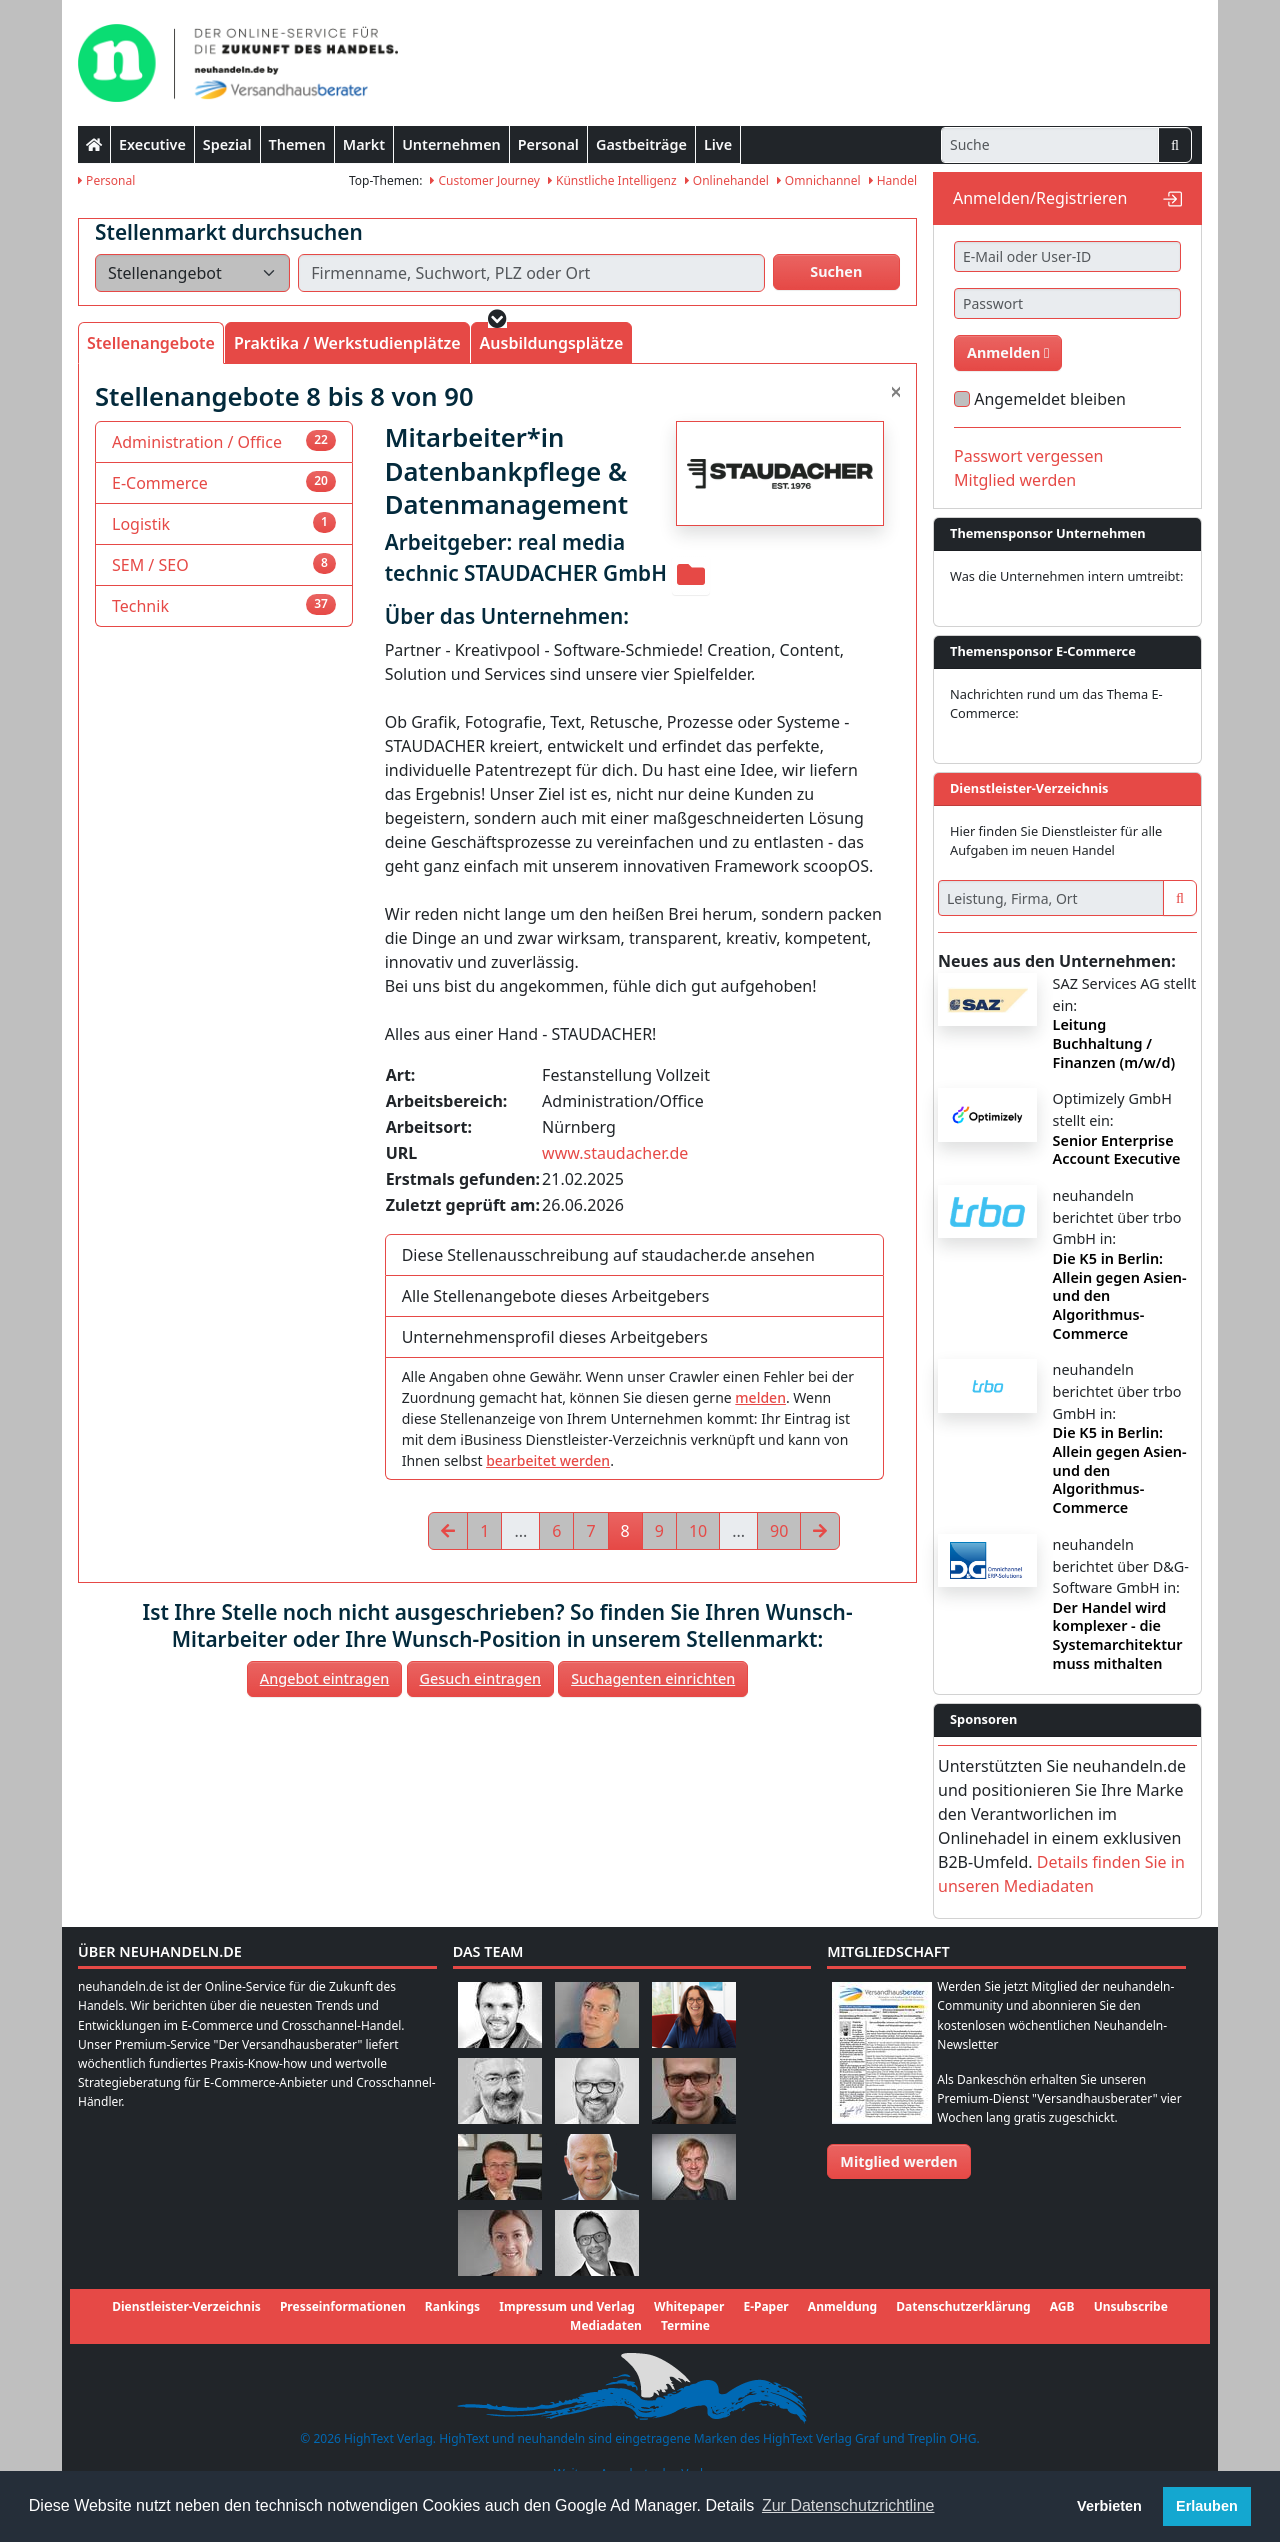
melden (760, 1397)
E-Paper (765, 2306)
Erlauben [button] (1207, 2506)
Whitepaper (689, 2306)
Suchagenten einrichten (653, 1678)
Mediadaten (606, 2325)
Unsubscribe (1131, 2306)
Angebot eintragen (325, 1678)
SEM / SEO (150, 565)
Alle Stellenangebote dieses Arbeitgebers (556, 1296)
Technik (140, 606)
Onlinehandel (727, 180)
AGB (1062, 2306)
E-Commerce (160, 483)
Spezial (227, 144)
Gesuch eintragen (481, 1678)
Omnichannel (819, 180)
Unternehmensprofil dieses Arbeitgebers (555, 1337)
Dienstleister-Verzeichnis (186, 2306)
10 (698, 1531)
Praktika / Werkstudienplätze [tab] (347, 343)
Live (718, 144)
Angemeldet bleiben (1050, 399)
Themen (297, 144)
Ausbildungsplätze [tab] (552, 343)
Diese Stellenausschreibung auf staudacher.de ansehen (608, 1255)
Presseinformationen (343, 2306)
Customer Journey (485, 180)
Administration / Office (197, 442)
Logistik (141, 524)
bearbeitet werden (548, 1460)
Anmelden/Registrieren (1040, 198)
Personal (548, 144)
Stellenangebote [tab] (151, 343)
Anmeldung (842, 2306)
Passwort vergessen (1029, 456)
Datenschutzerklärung (963, 2306)
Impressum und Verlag (567, 2306)
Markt (364, 144)
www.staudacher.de (615, 1153)
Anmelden (1008, 352)
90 (779, 1531)
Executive (152, 144)
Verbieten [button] (1109, 2506)
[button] (497, 318)
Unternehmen (451, 144)
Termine (685, 2325)
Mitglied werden (1015, 480)
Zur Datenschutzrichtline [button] (848, 2505)
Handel (893, 180)
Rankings (452, 2306)
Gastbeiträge (641, 144)
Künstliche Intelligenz (612, 180)
